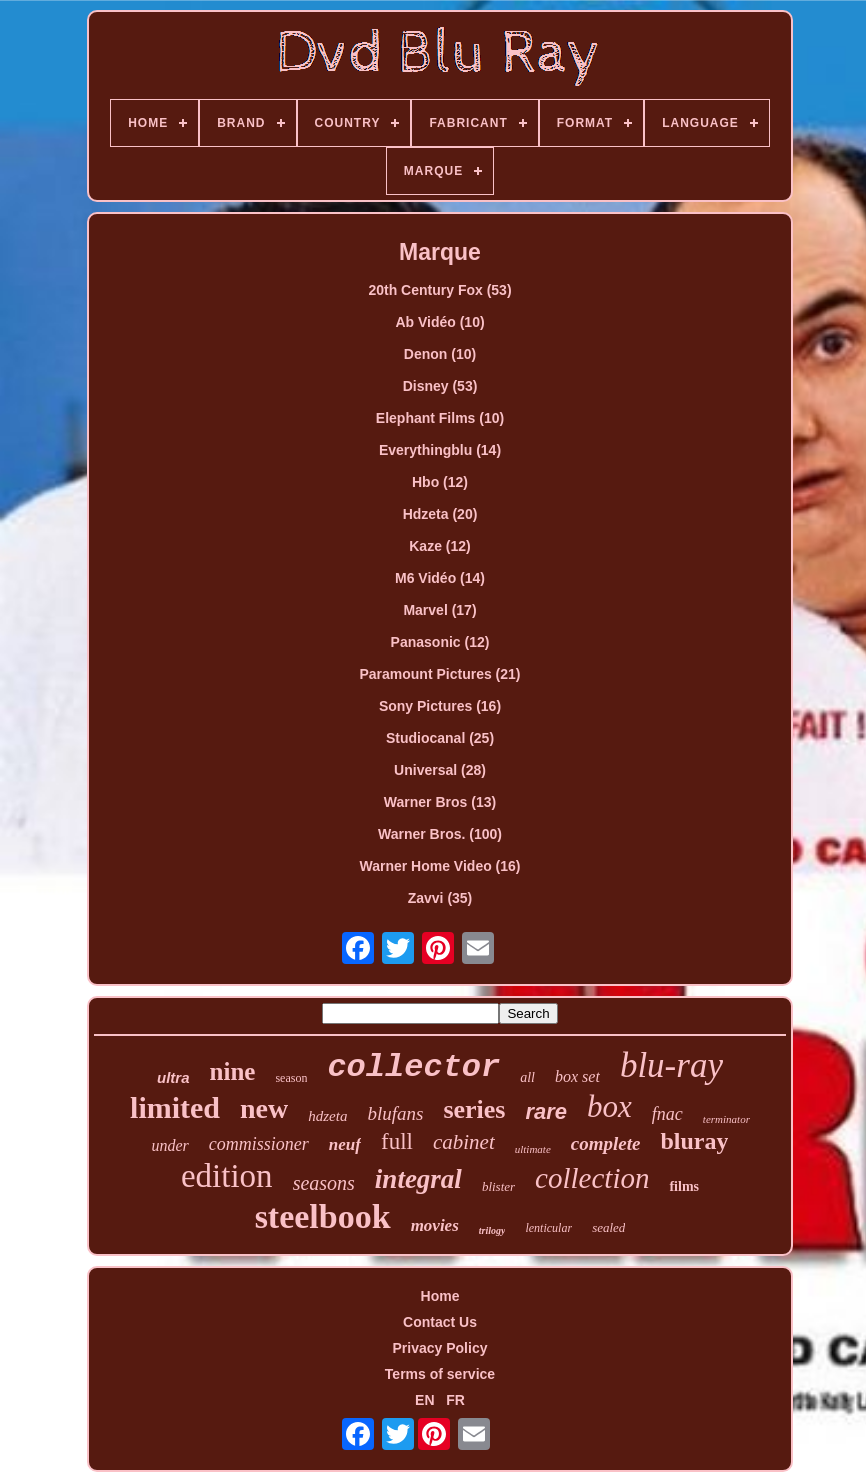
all (527, 1077)
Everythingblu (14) (440, 450)
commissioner (259, 1144)
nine (233, 1071)
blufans (395, 1113)
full (397, 1141)
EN (424, 1400)
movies (435, 1225)
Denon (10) (440, 354)
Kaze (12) (439, 546)
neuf (345, 1144)
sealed (608, 1227)
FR (455, 1400)
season (291, 1078)
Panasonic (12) (440, 642)
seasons (324, 1183)
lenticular (548, 1228)
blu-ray (671, 1065)
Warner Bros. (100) (440, 834)
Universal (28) (440, 770)
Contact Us (440, 1322)
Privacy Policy (440, 1348)
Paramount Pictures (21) (439, 674)
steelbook (323, 1216)
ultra (173, 1077)
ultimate (533, 1149)
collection (592, 1178)
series (474, 1109)
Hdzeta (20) (440, 514)
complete (606, 1143)
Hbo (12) (440, 482)
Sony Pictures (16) (440, 706)
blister (498, 1186)
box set (577, 1076)
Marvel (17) (439, 610)
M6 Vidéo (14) (440, 578)
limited (175, 1107)
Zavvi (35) (440, 898)
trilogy (492, 1230)
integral (418, 1179)
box (609, 1106)
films (684, 1186)
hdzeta (327, 1116)
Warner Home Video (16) (439, 866)
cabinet (464, 1142)
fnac (667, 1114)
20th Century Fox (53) (439, 290)
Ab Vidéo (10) (439, 322)
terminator (726, 1119)
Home (440, 1296)
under (170, 1145)
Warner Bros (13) (440, 802)
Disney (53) (440, 386)
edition (227, 1176)
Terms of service (440, 1374)
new (264, 1108)
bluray (694, 1141)
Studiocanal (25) (440, 738)
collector (413, 1067)
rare (547, 1111)
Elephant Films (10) (440, 418)
